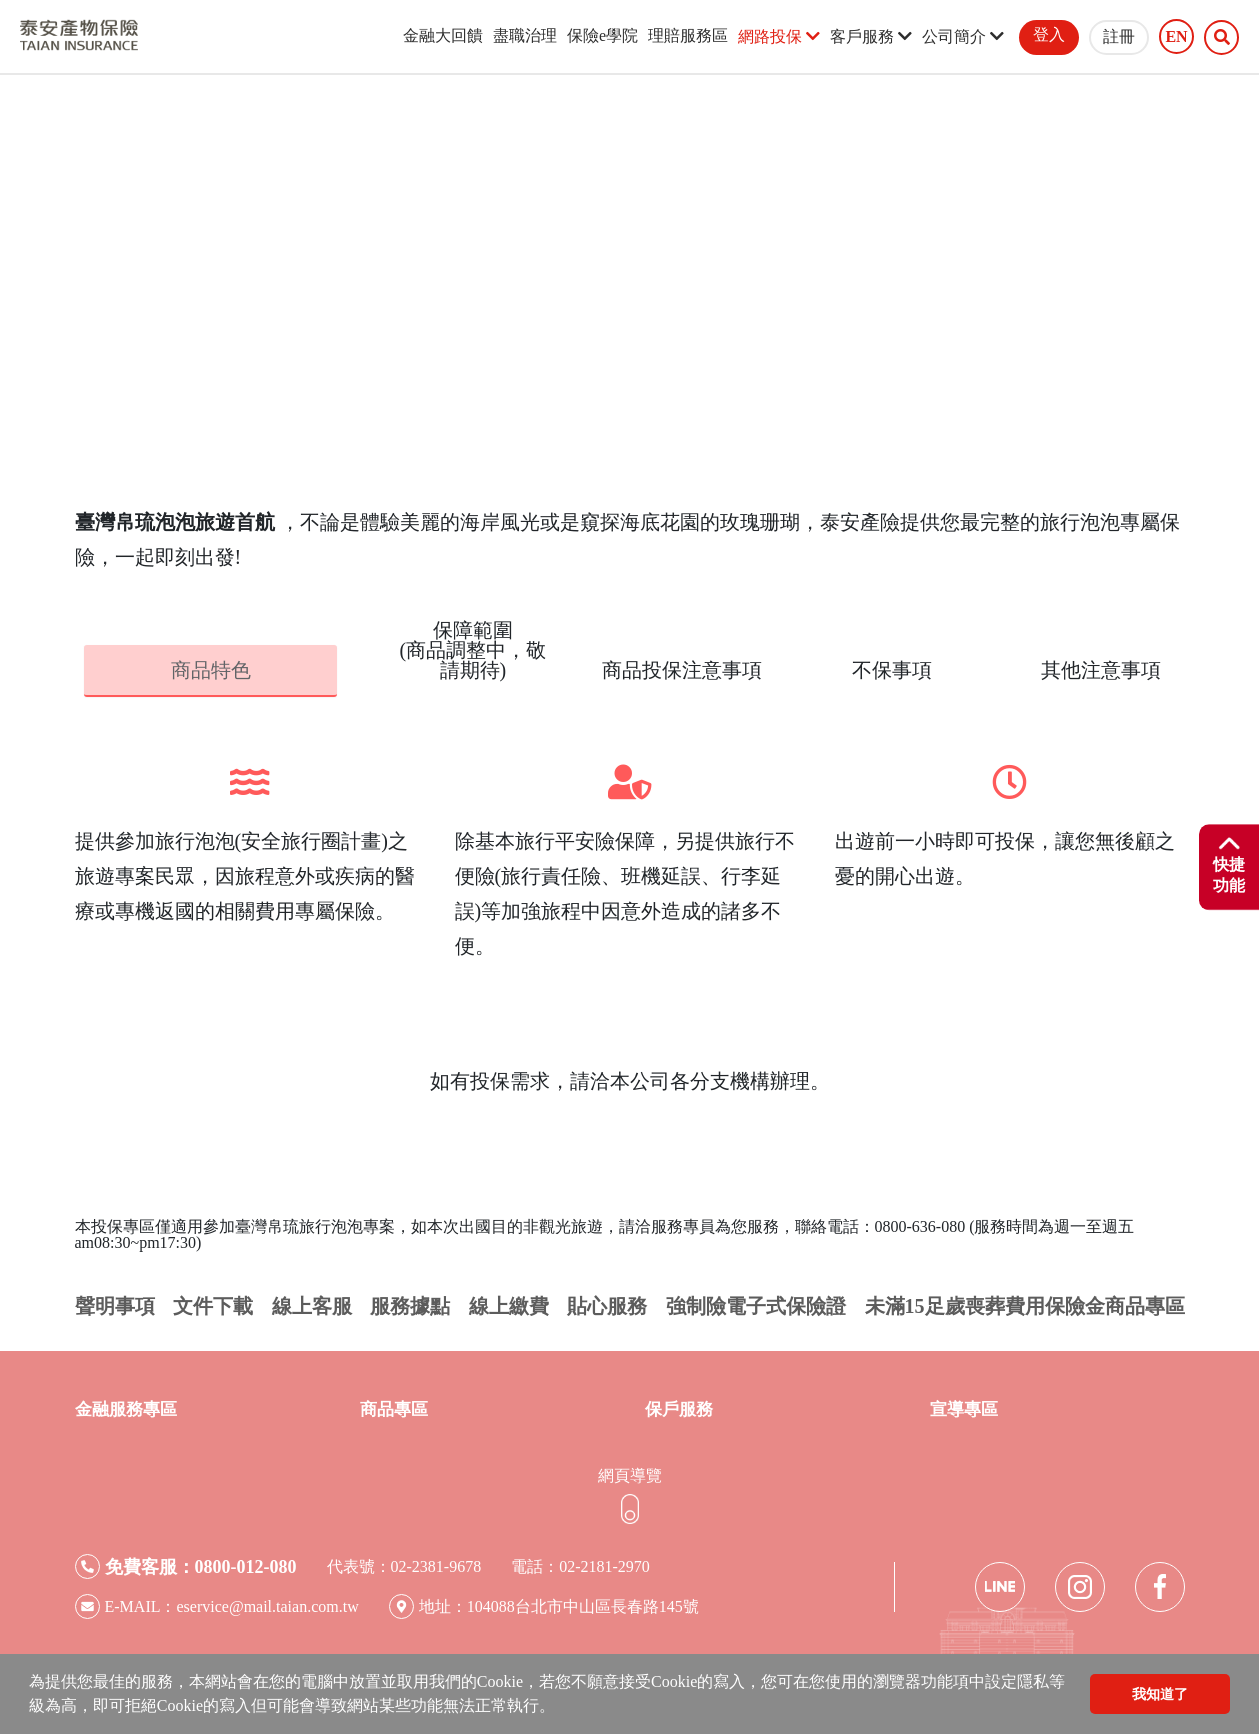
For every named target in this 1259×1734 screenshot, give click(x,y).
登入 (1049, 34)
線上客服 (312, 1305)
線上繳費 (509, 1305)
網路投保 (779, 36)
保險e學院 (602, 35)
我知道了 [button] (1160, 1694)
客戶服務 (871, 36)
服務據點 (410, 1305)
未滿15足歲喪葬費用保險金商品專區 (1025, 1305)
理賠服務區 (688, 35)
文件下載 (213, 1305)
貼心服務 (607, 1305)
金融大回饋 (443, 35)
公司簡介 (963, 36)
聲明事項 (115, 1305)
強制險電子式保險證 (756, 1305)
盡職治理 (525, 35)
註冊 (1119, 36)
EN (1176, 37)
